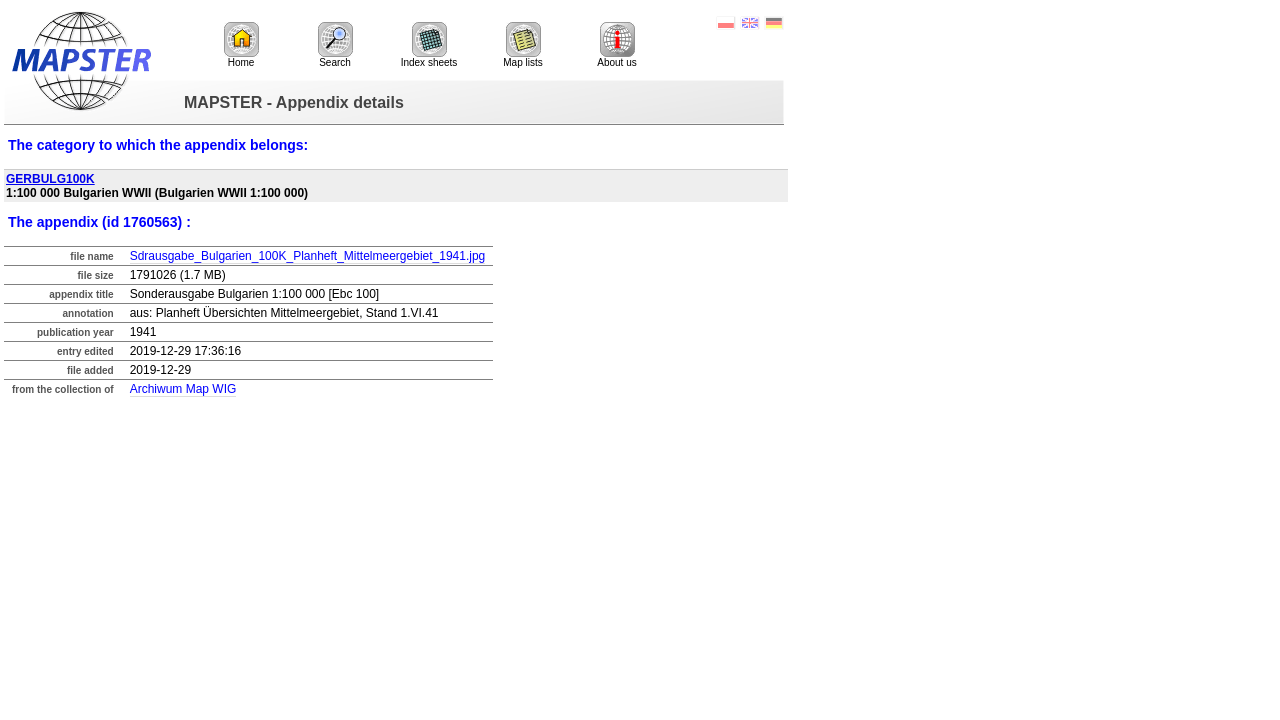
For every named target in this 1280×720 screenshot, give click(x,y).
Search (335, 45)
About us (616, 45)
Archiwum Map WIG (183, 389)
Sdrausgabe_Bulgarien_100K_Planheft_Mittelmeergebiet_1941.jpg (308, 256)
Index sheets (429, 45)
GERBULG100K (50, 179)
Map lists (522, 45)
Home (241, 45)
